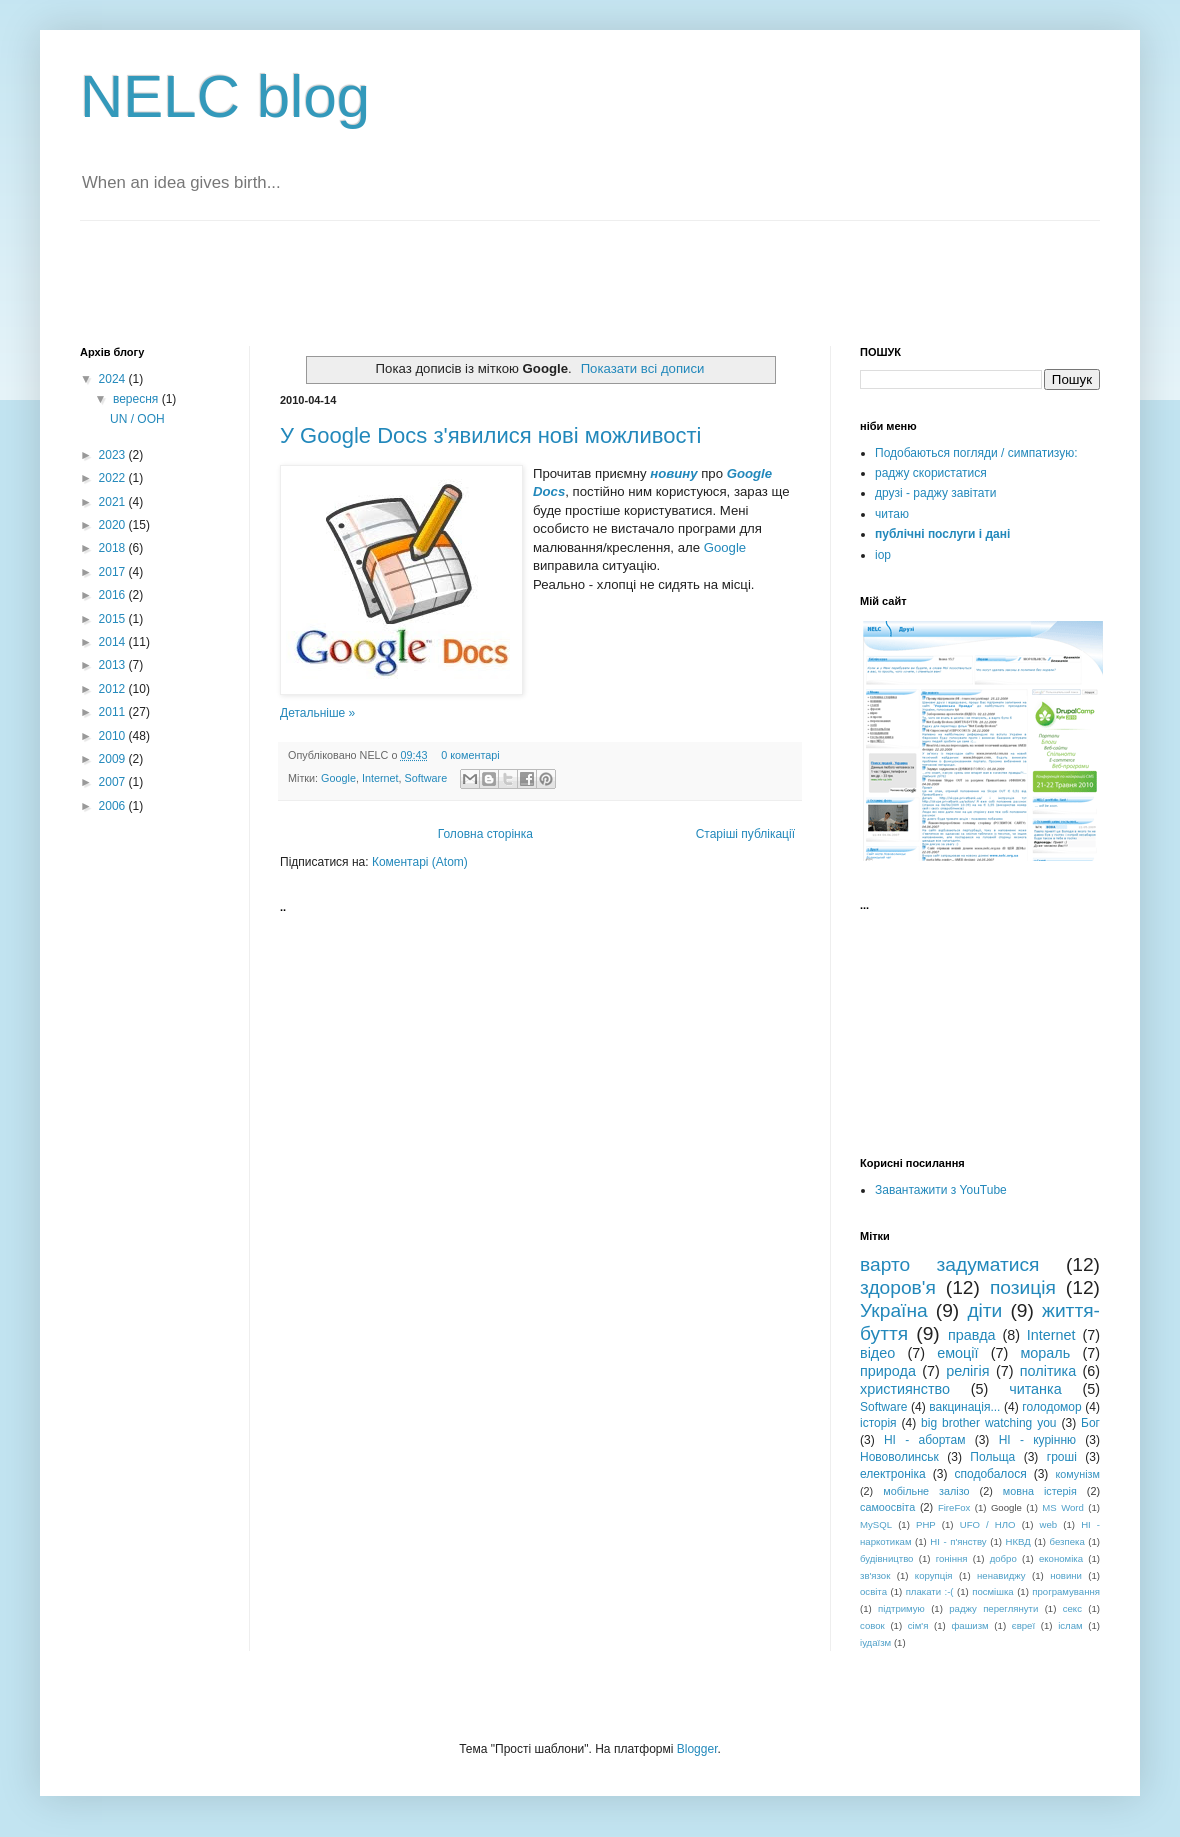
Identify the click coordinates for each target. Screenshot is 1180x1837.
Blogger (697, 1749)
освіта (873, 1591)
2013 (114, 665)
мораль (1045, 1353)
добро (1003, 1558)
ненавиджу (1001, 1575)
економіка (1061, 1558)
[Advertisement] (314, 281)
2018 (114, 548)
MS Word (1063, 1507)
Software (426, 778)
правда (972, 1335)
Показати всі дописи (643, 368)
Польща (992, 1457)
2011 (114, 712)
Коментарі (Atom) (420, 862)
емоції (957, 1353)
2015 (114, 619)
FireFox (954, 1507)
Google (725, 547)
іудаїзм (875, 1642)
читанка (1035, 1389)
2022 (114, 478)
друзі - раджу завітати (935, 493)
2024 (114, 379)
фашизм (969, 1625)
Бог (1090, 1423)
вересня (137, 399)
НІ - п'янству (958, 1541)
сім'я (918, 1625)
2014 (114, 642)
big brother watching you (988, 1423)
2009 (114, 759)
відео (877, 1353)
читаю (892, 514)
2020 (114, 525)
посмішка (993, 1591)
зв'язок (875, 1575)
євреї (1023, 1625)
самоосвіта (887, 1507)
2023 (114, 455)
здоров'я (898, 1287)
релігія (967, 1371)
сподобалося (990, 1474)
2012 (114, 689)
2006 (114, 806)
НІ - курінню (1037, 1440)
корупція (934, 1575)
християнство (905, 1389)
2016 (114, 595)
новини (1066, 1575)
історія (878, 1423)
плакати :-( (930, 1591)
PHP (926, 1524)
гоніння (952, 1558)
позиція (1023, 1287)
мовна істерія (1040, 1491)
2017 (114, 572)
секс (1072, 1608)
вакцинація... (964, 1407)
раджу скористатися (931, 473)
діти (984, 1310)
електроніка (893, 1474)
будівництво (886, 1558)
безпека (1067, 1541)
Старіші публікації (745, 834)
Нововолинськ (899, 1457)
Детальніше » (317, 713)
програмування (1066, 1591)
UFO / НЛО (988, 1524)
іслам (1070, 1625)
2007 (114, 782)
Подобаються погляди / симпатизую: (976, 453)
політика (1048, 1371)
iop (883, 555)
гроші (1062, 1457)
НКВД (1018, 1541)
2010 (114, 736)
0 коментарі (470, 755)
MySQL (876, 1524)
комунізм (1077, 1474)
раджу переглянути (993, 1608)
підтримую (901, 1608)
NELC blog (225, 96)
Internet (380, 778)
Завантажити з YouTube (941, 1190)
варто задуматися (950, 1264)
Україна (894, 1310)
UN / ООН (137, 419)
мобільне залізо (926, 1491)
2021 (114, 502)
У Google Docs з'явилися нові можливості (490, 435)
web (1049, 1524)
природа (888, 1371)
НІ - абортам (924, 1440)
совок (872, 1625)
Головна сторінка (485, 834)
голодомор (1051, 1407)
